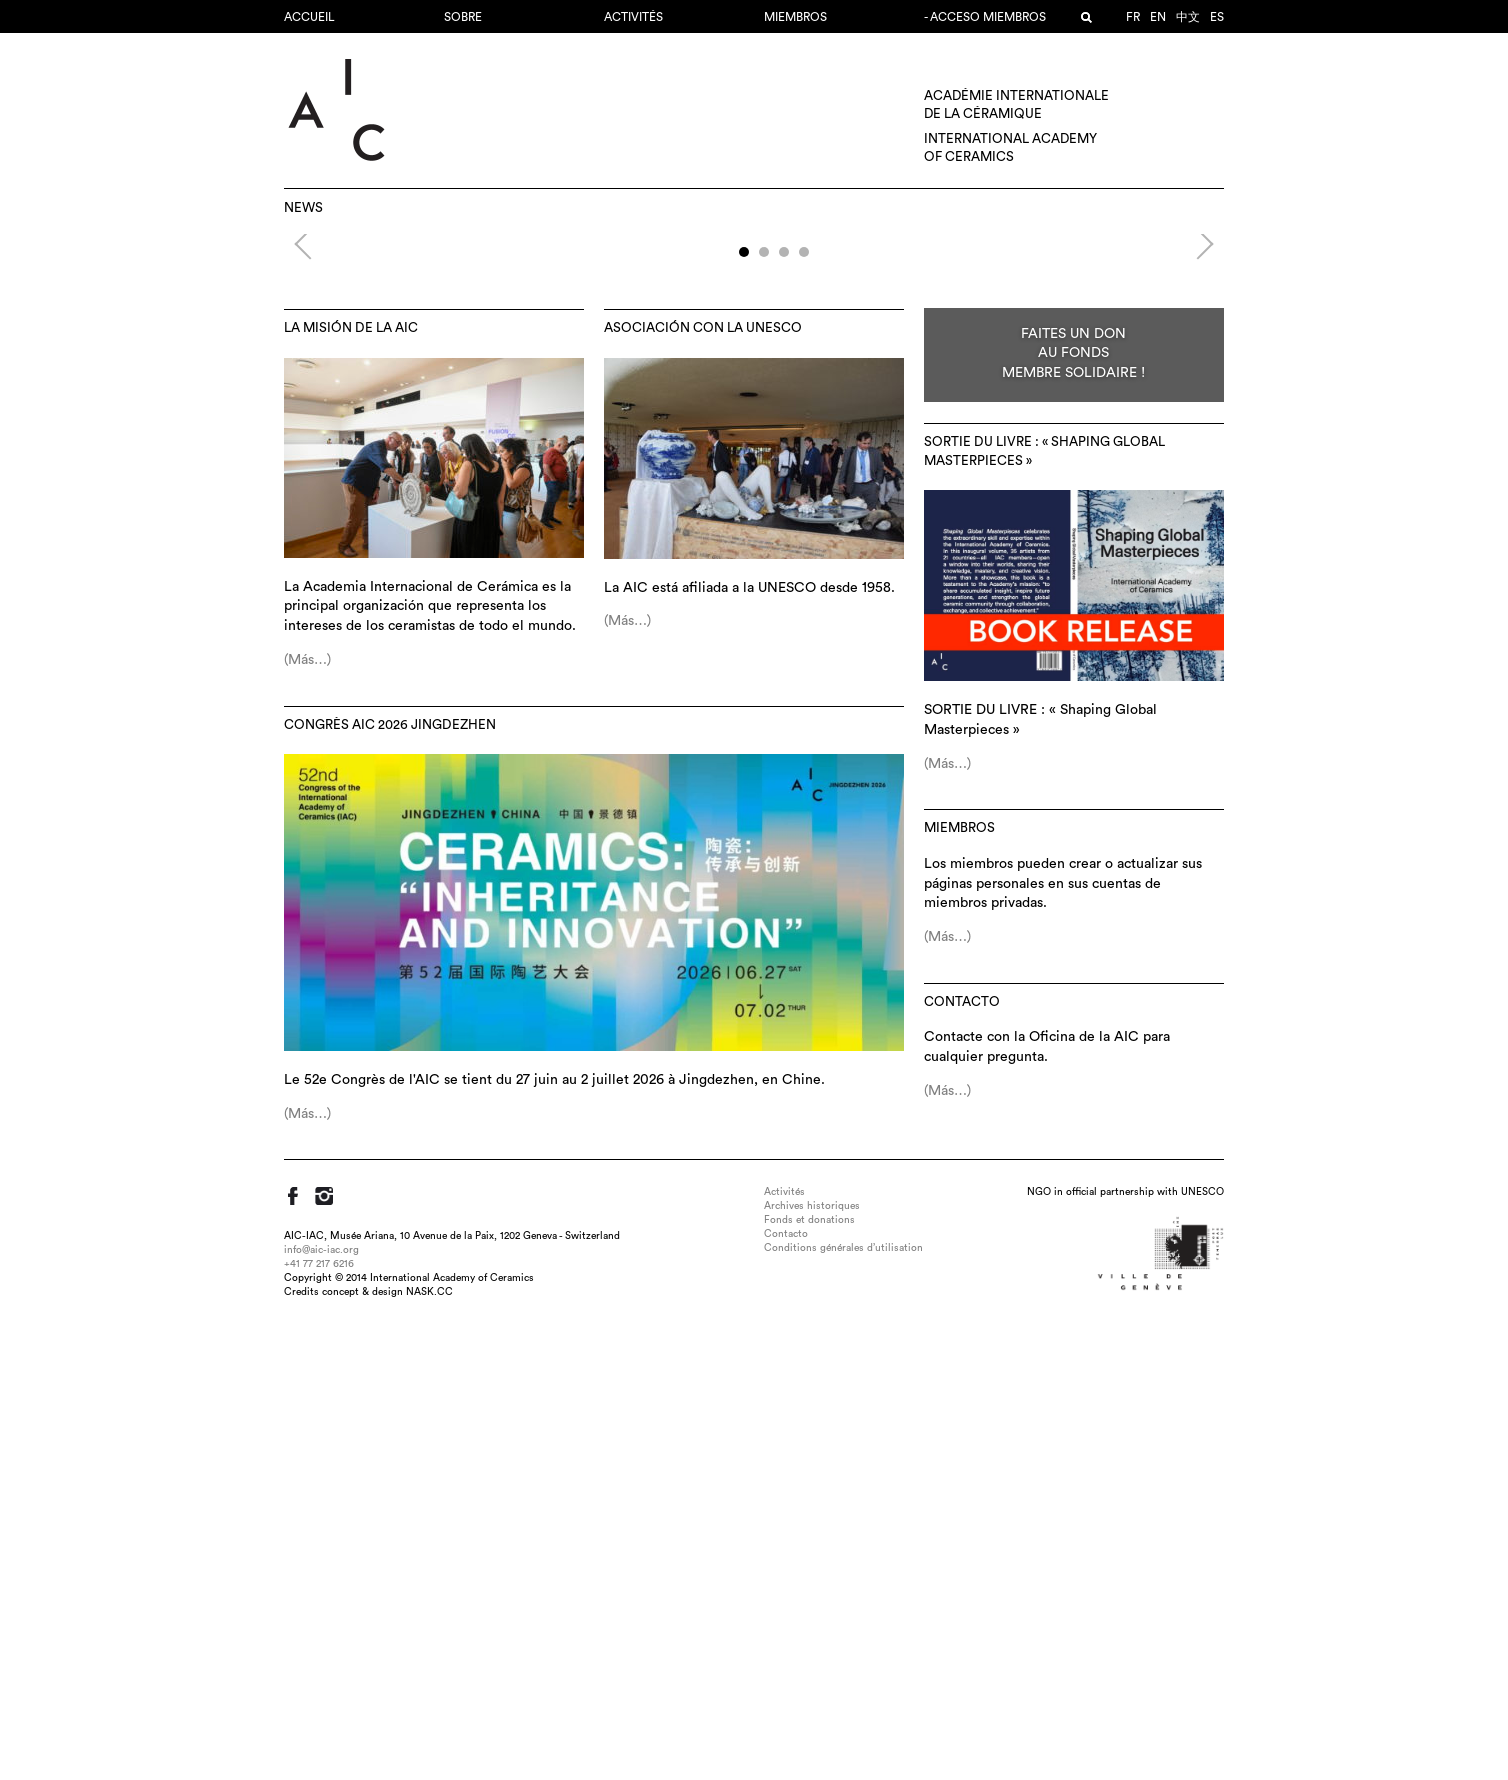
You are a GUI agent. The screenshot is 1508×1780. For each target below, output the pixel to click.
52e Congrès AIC (754, 379)
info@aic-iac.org (321, 1700)
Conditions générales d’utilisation (843, 1698)
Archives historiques (812, 1656)
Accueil (309, 17)
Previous (309, 477)
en (1158, 17)
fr (1133, 17)
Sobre (463, 17)
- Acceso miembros (985, 17)
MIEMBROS (795, 17)
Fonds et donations (809, 1670)
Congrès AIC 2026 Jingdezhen (390, 1175)
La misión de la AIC (351, 778)
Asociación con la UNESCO (703, 778)
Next (1192, 477)
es (1217, 17)
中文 (1188, 17)
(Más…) (307, 1110)
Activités (633, 17)
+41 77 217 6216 (319, 1714)
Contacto (962, 1452)
